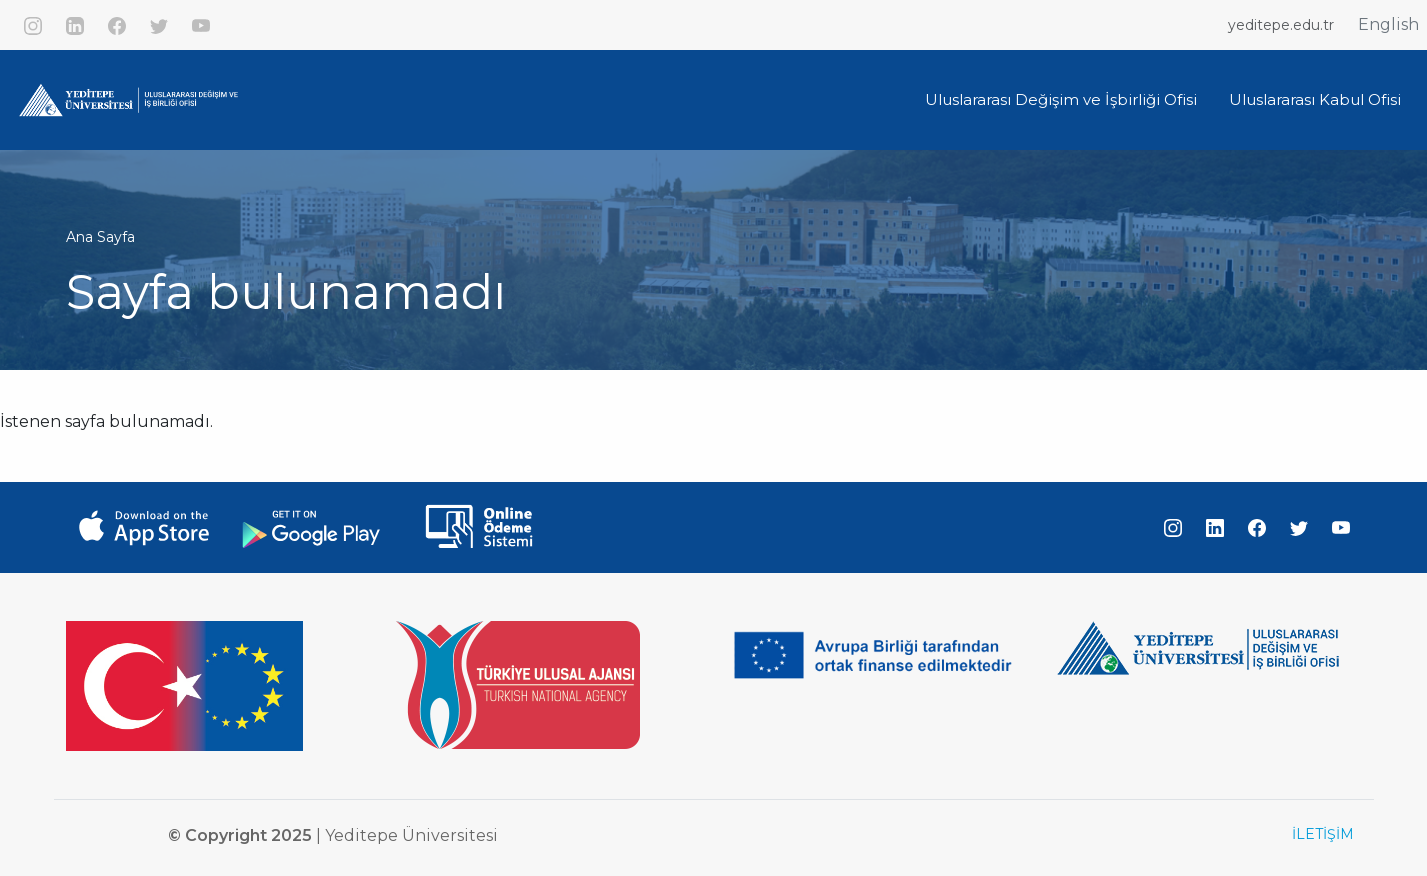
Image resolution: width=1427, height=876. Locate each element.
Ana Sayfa (100, 237)
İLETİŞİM (1323, 834)
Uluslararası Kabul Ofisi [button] (1315, 99)
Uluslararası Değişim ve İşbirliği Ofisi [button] (1061, 99)
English (1388, 24)
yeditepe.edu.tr (1281, 25)
